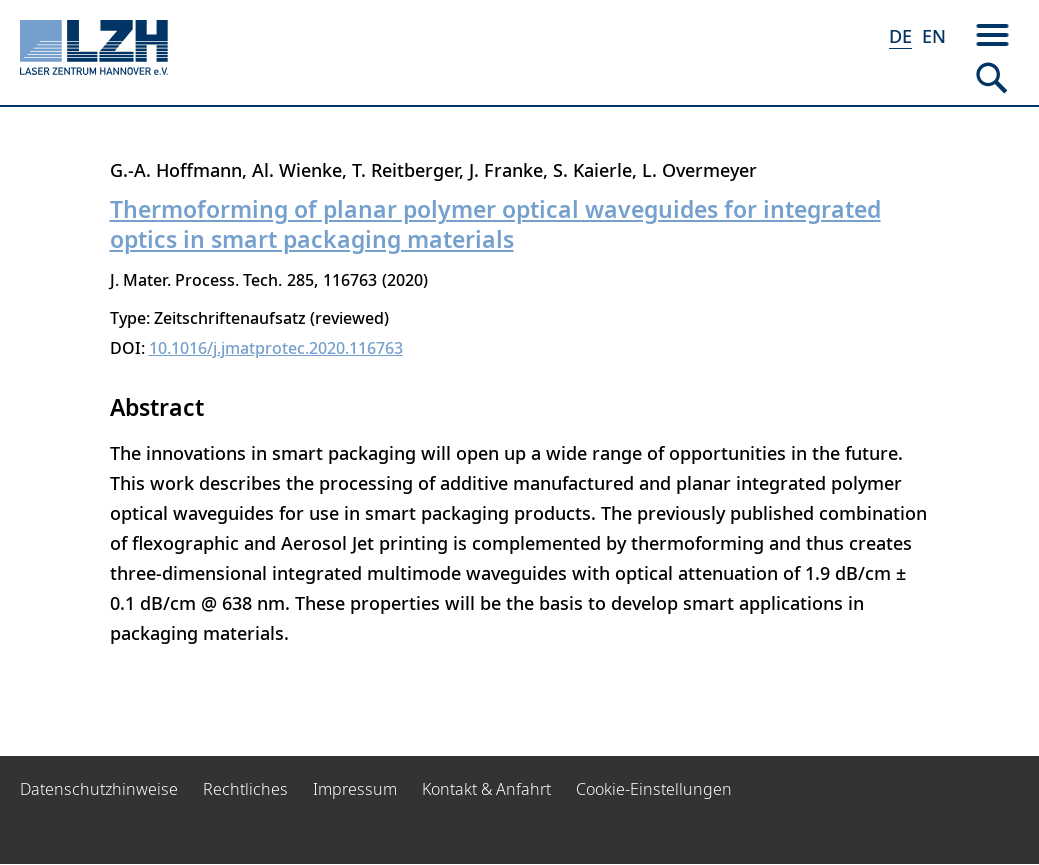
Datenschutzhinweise (99, 789)
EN (934, 36)
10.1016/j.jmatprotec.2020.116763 (276, 348)
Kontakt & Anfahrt (486, 789)
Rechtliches (245, 789)
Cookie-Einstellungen (654, 789)
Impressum (355, 789)
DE (900, 36)
